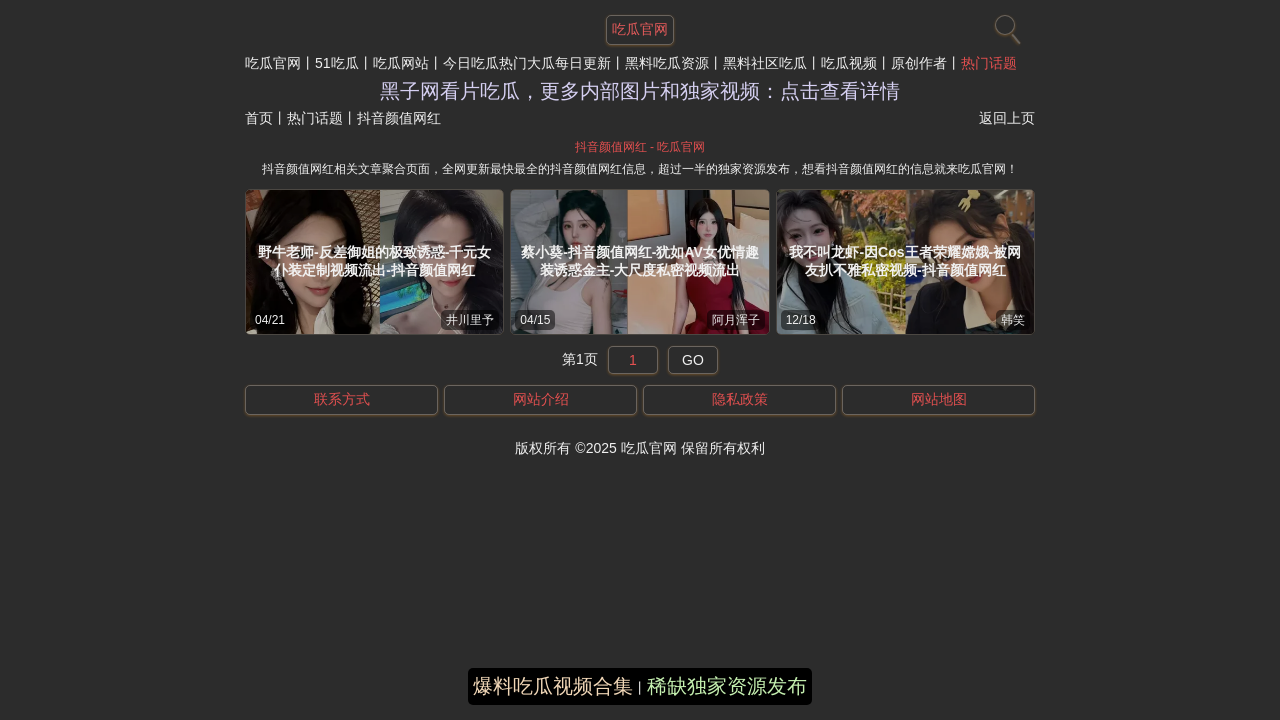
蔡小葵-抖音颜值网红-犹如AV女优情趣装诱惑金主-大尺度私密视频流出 (640, 261)
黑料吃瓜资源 (667, 63)
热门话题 (989, 63)
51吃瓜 (337, 63)
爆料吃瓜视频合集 (553, 686)
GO (693, 360)
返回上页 (1007, 118)
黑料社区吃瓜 (765, 63)
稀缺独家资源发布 (727, 686)
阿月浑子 (736, 320)
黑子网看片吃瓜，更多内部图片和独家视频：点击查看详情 (640, 91)
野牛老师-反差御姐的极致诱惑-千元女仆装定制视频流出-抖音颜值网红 (374, 261)
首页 (259, 118)
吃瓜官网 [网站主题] (640, 29)
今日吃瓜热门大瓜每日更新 (527, 63)
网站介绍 (541, 399)
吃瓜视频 (849, 63)
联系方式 (342, 399)
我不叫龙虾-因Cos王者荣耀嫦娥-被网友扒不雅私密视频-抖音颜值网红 (905, 261)
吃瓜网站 (401, 63)
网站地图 (939, 399)
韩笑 (1013, 320)
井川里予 (470, 320)
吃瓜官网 (273, 63)
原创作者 (919, 63)
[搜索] (1005, 25)
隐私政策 (740, 399)
